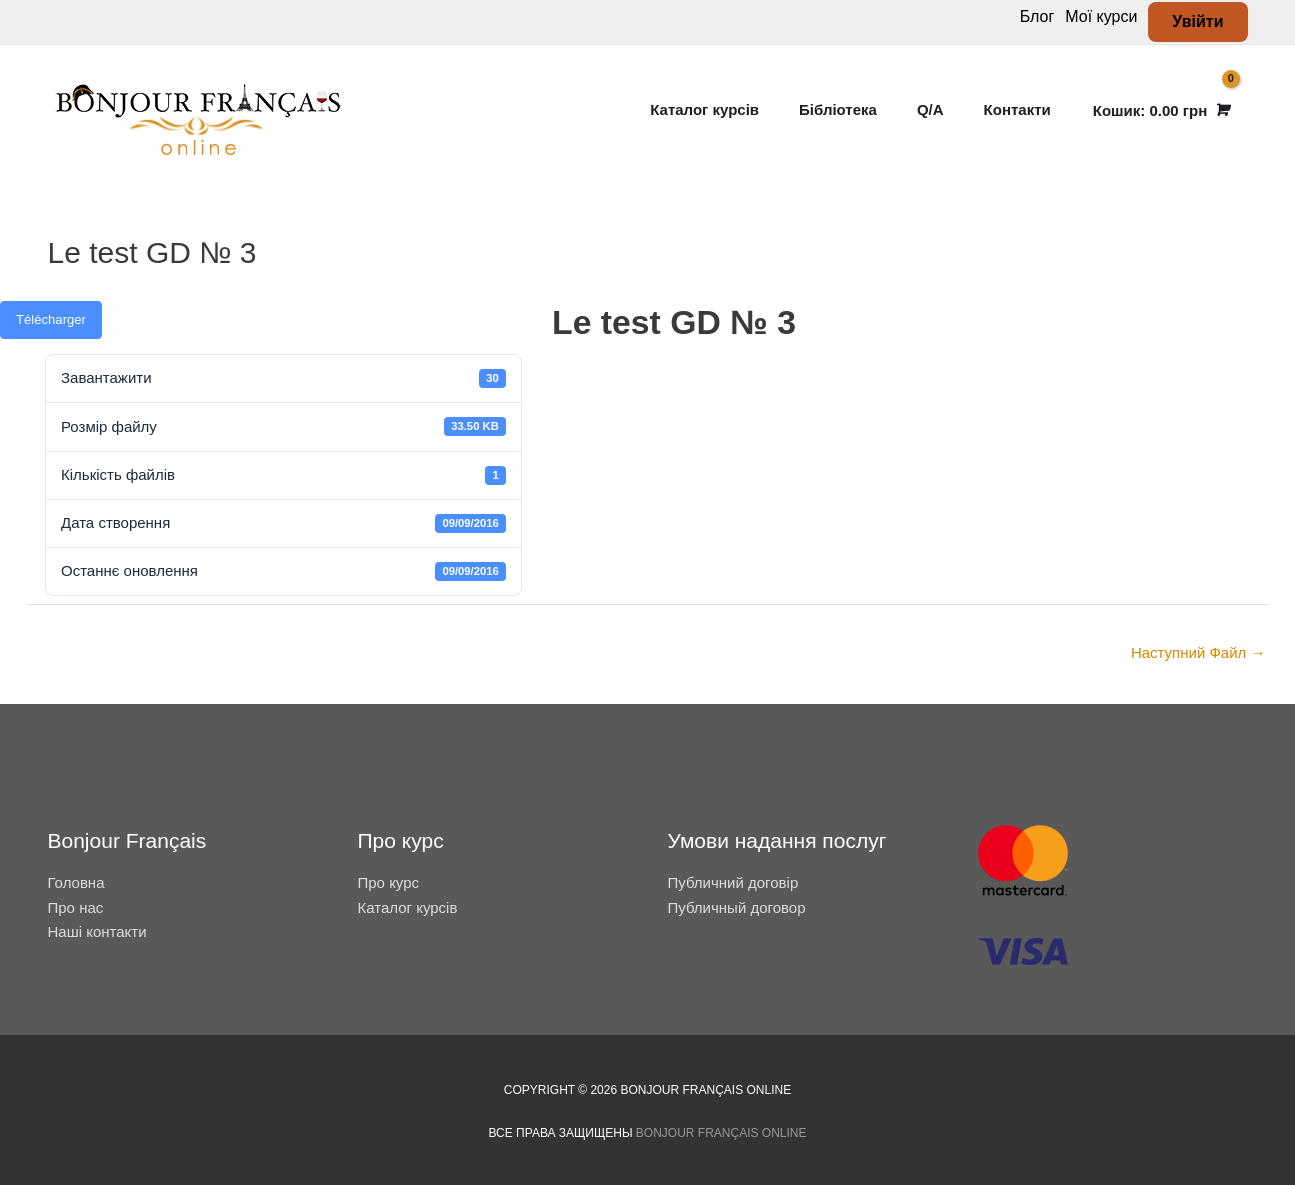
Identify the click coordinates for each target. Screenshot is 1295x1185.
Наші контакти (97, 931)
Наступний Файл (1198, 652)
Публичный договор (737, 907)
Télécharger (51, 319)
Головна (76, 882)
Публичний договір (733, 882)
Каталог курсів (408, 907)
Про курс (389, 882)
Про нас (76, 907)
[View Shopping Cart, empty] (1159, 110)
